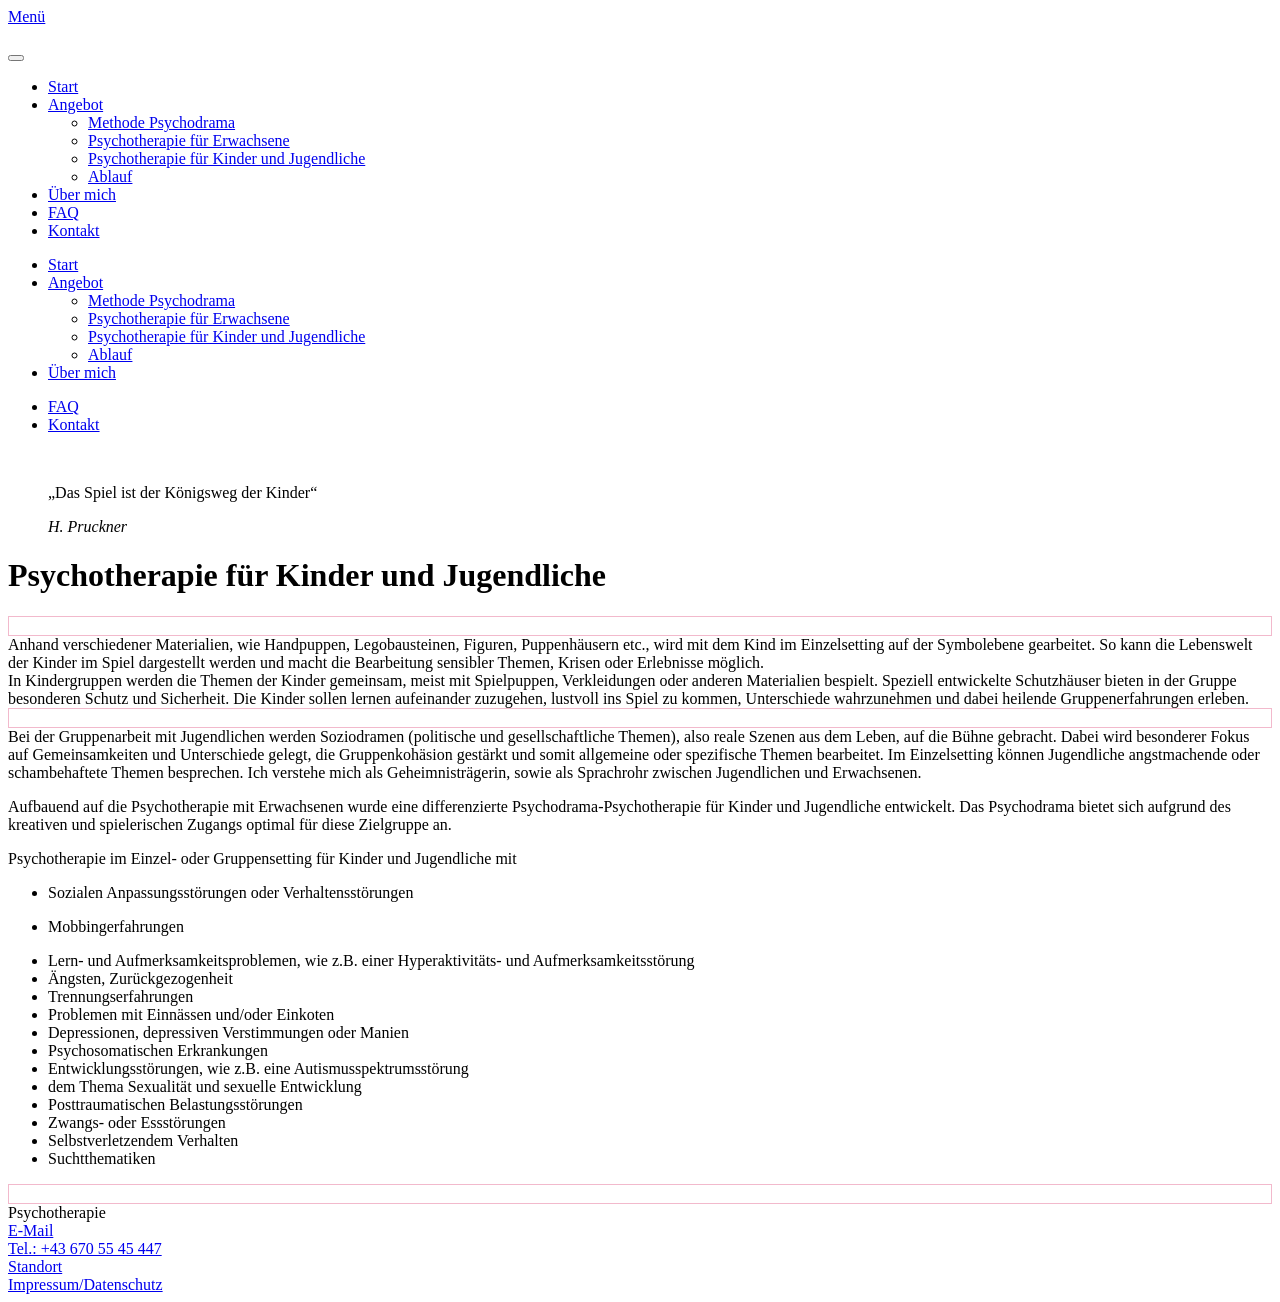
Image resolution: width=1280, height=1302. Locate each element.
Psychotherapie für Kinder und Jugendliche (226, 158)
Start (63, 86)
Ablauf (110, 176)
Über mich (82, 194)
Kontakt (74, 230)
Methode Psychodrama (161, 122)
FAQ (63, 212)
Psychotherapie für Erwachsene (189, 140)
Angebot (75, 104)
